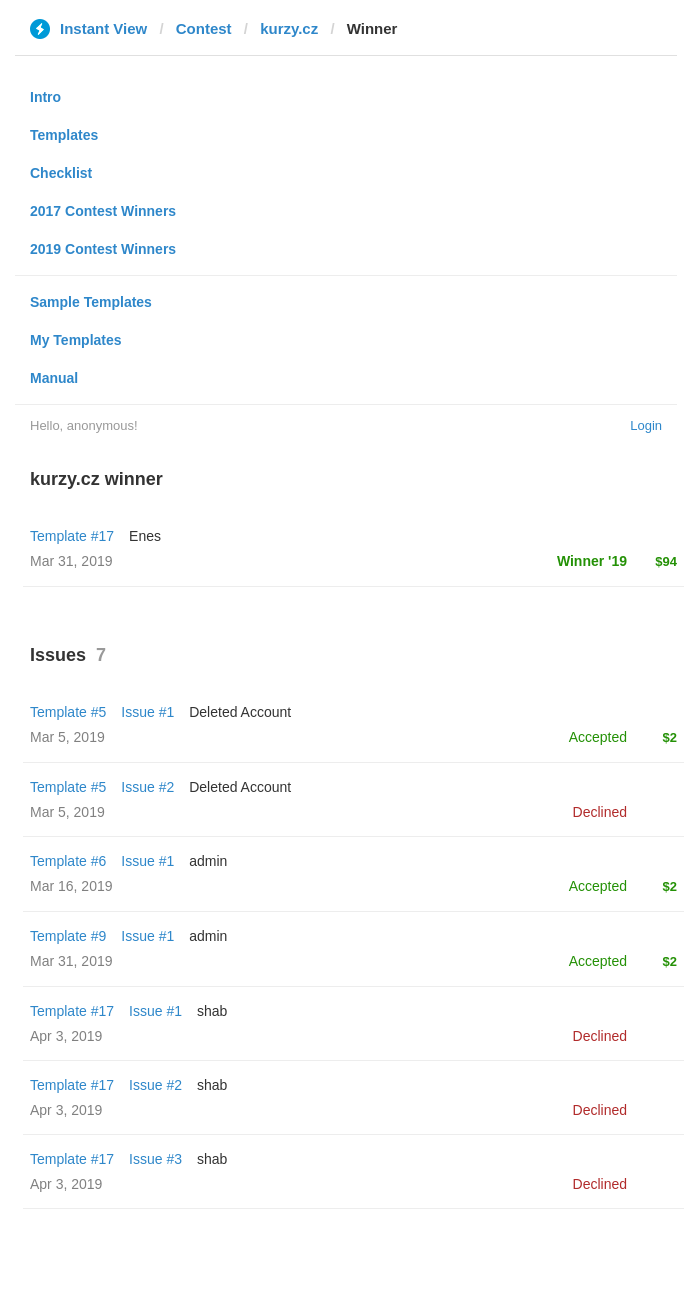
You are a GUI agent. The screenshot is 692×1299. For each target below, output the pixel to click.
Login (646, 425)
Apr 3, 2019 (66, 1036)
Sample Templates (91, 302)
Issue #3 (155, 1159)
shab (212, 1011)
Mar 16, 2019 (71, 886)
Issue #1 (147, 712)
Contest (204, 28)
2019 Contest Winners (103, 249)
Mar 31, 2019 (71, 961)
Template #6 (68, 861)
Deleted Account (240, 712)
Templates (64, 135)
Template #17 (72, 536)
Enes (145, 536)
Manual (54, 378)
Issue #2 (147, 787)
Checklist (61, 173)
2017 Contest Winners (103, 211)
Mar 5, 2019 (67, 737)
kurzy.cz (289, 28)
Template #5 (68, 712)
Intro (45, 97)
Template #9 (68, 936)
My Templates (76, 340)
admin (208, 861)
